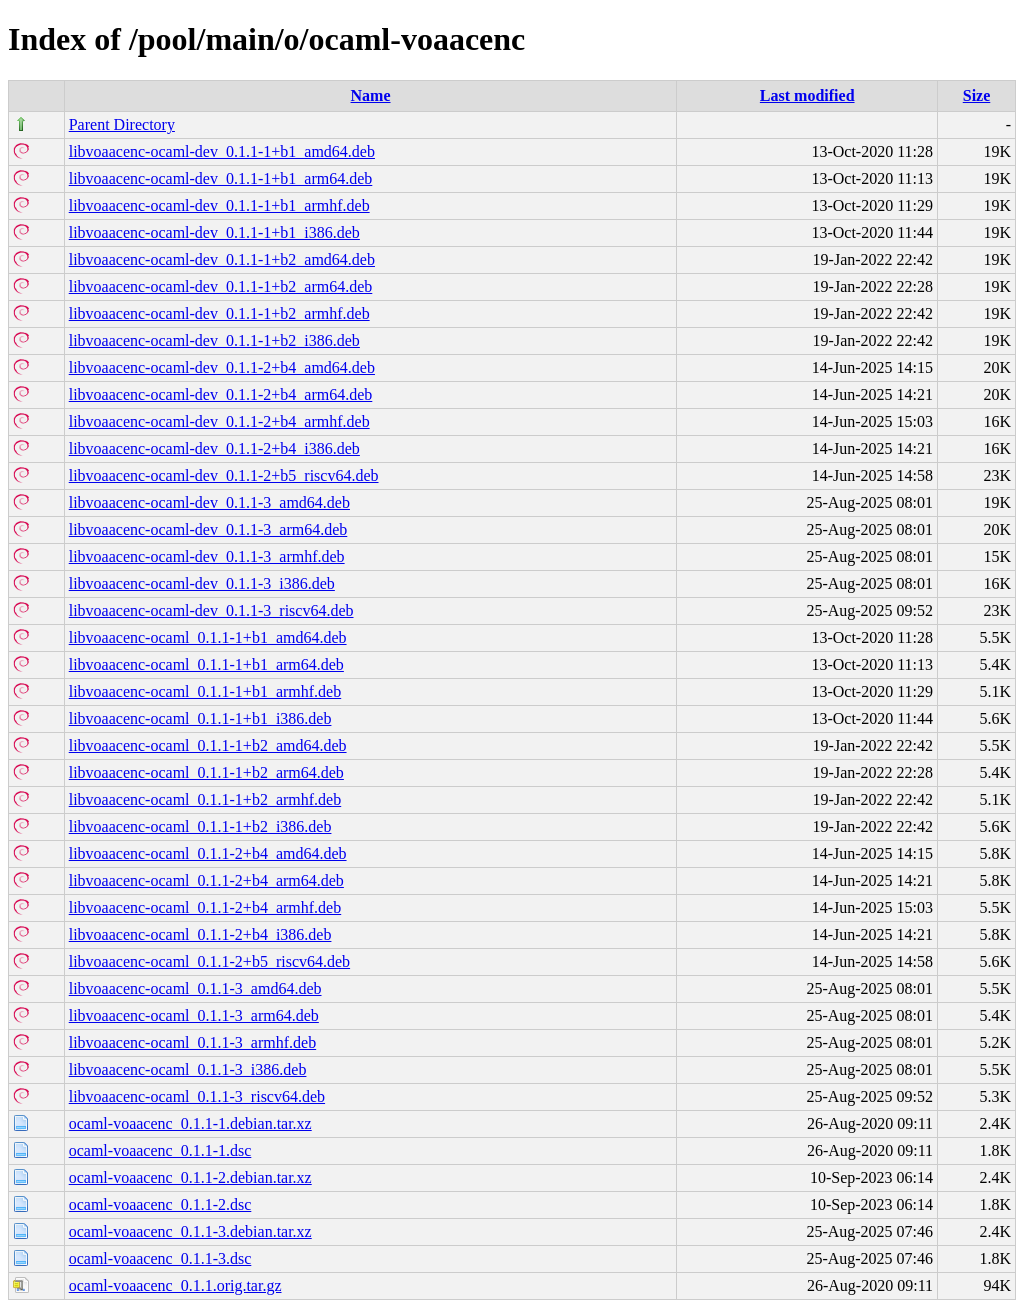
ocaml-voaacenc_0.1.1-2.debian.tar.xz (190, 1177)
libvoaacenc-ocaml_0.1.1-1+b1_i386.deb (200, 718)
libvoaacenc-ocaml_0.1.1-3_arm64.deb (194, 1015)
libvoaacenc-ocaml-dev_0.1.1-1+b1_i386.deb (214, 232)
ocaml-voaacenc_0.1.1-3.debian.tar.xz (190, 1231)
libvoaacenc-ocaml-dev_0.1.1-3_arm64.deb (208, 529)
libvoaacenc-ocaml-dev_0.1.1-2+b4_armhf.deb (219, 421)
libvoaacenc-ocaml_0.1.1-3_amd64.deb (195, 988)
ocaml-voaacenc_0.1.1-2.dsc (160, 1204)
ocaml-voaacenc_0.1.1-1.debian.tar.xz (190, 1123)
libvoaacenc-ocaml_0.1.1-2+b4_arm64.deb (206, 880)
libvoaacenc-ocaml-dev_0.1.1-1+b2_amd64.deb (222, 259)
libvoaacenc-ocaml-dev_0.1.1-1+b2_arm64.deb (221, 286)
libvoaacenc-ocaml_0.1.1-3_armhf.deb (192, 1042)
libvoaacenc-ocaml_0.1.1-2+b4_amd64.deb (208, 853)
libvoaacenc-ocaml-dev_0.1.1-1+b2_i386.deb (214, 340)
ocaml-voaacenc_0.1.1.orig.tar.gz (175, 1285)
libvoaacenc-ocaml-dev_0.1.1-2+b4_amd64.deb (222, 367)
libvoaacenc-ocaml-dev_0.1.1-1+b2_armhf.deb (219, 313)
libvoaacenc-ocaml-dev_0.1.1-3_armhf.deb (207, 556)
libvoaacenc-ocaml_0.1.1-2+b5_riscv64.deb (209, 961)
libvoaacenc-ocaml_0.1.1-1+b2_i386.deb (200, 826)
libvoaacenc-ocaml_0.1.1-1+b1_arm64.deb (206, 664)
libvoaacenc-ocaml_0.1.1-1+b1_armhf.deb (205, 691)
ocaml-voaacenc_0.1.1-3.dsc (160, 1258)
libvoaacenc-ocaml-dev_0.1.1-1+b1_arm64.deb (221, 178)
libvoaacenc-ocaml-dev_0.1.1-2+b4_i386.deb (214, 448)
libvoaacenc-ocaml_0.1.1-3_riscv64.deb (197, 1096)
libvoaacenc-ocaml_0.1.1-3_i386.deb (188, 1069)
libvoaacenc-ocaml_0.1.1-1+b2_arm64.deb (206, 772)
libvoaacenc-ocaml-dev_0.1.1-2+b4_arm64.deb (221, 394)
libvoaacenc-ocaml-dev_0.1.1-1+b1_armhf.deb (219, 205)
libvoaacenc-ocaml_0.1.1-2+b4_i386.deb (200, 934)
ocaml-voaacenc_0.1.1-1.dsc (160, 1150)
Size (977, 95)
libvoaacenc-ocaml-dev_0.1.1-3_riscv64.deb (211, 610)
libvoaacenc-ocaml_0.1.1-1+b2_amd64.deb (208, 745)
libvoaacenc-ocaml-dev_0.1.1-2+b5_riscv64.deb (224, 475)
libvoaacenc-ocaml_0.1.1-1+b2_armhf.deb (205, 799)
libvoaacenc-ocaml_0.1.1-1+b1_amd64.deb (208, 637)
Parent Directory (122, 124)
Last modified (807, 95)
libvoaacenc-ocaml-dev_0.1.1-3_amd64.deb (209, 502)
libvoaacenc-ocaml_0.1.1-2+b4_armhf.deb (205, 907)
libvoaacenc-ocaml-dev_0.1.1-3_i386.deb (202, 583)
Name (371, 95)
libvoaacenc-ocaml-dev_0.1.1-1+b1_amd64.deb (222, 151)
